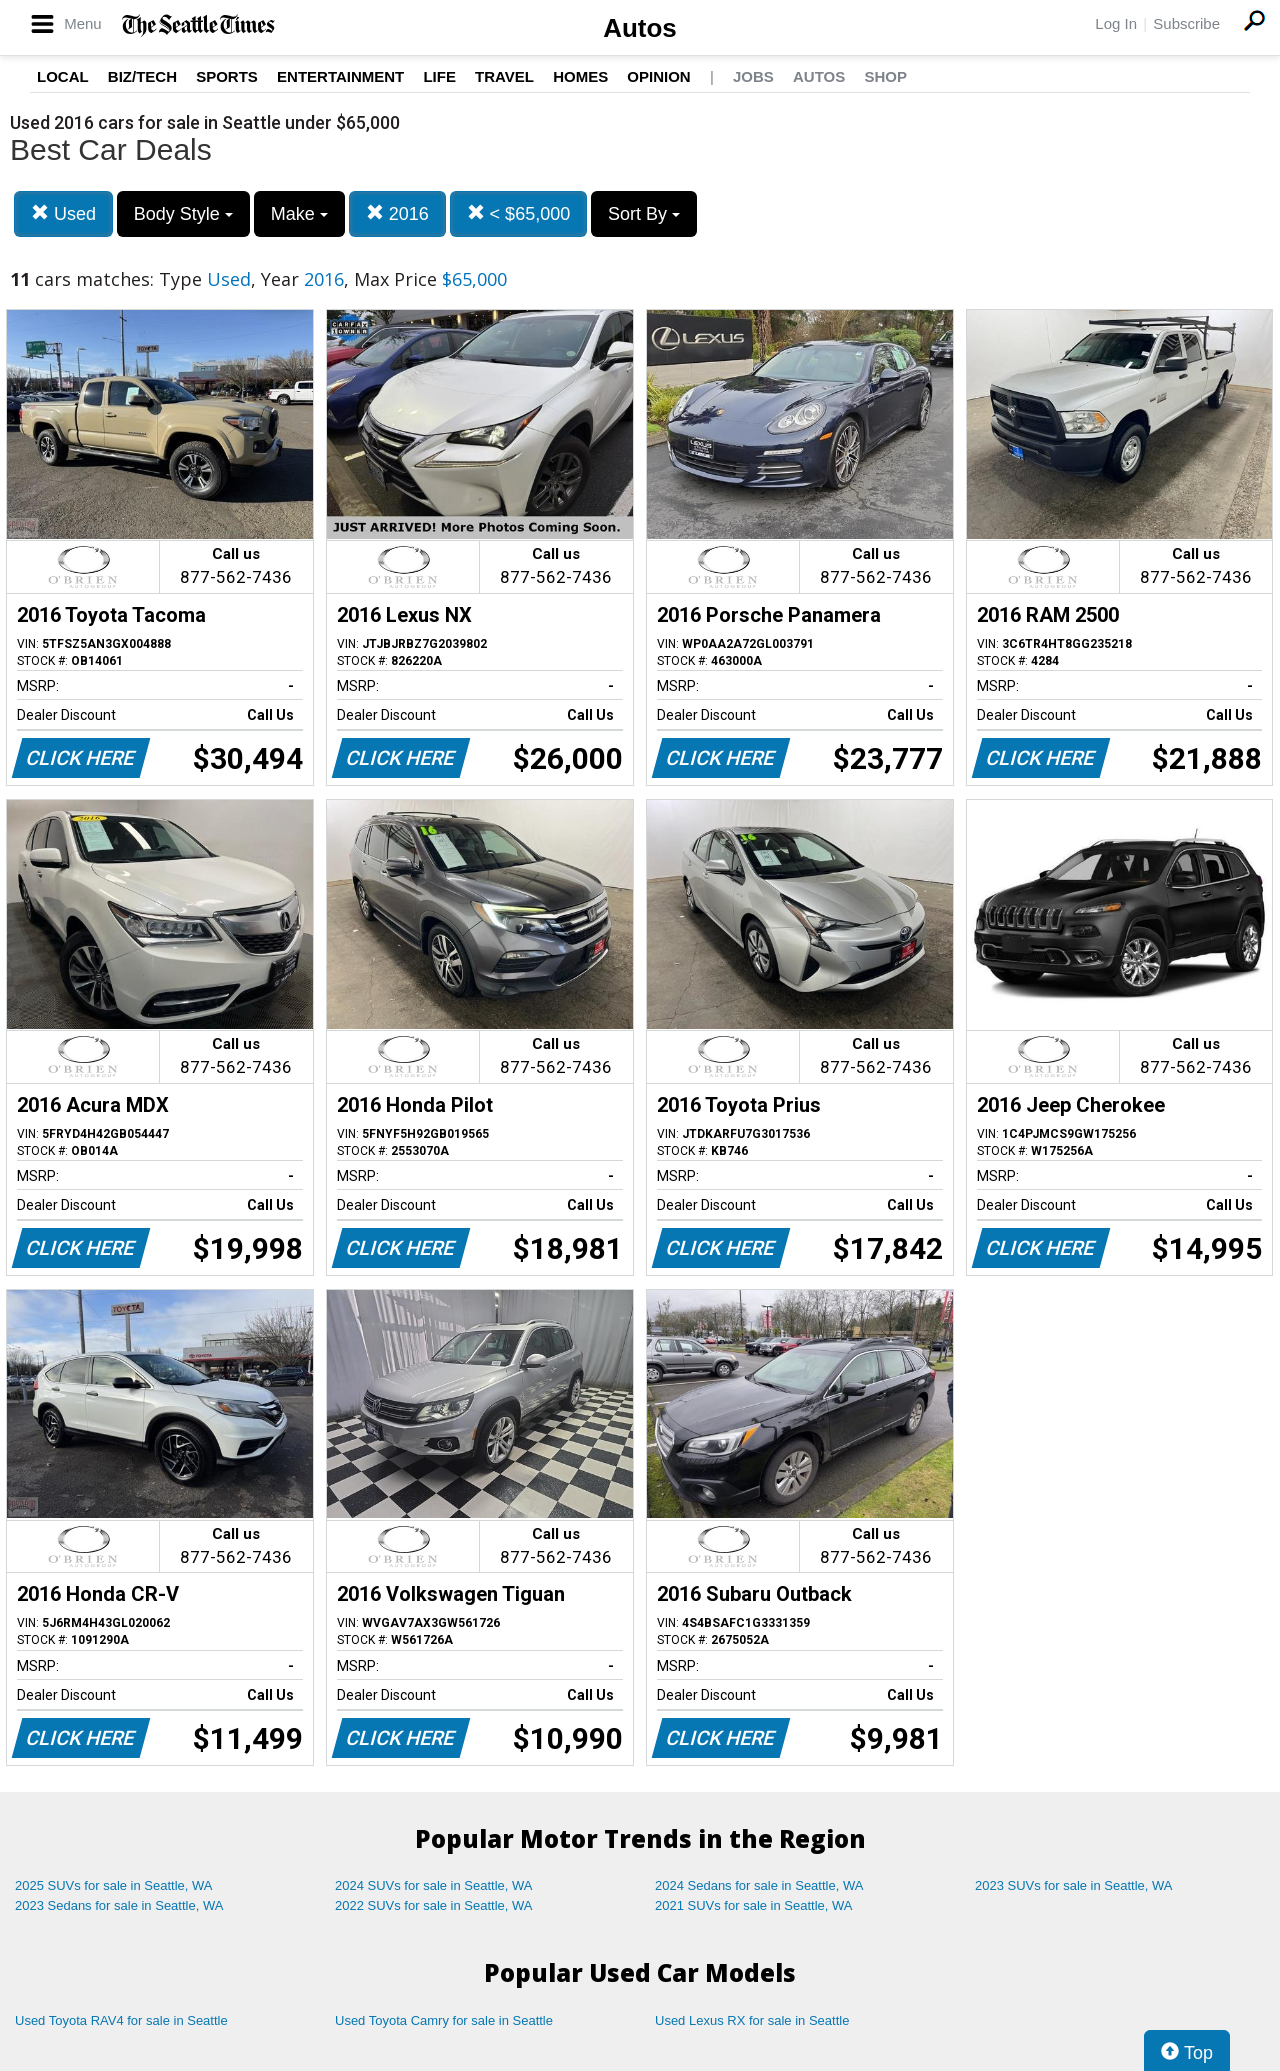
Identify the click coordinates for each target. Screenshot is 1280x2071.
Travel (504, 76)
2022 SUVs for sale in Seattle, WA (434, 1905)
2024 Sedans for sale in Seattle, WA (759, 1885)
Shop (885, 76)
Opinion (658, 76)
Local (63, 76)
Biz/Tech (142, 76)
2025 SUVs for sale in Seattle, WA (114, 1885)
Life (439, 76)
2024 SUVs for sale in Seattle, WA (434, 1885)
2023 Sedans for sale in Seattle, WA (119, 1905)
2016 (397, 213)
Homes (580, 76)
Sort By (644, 214)
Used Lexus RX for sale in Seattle (752, 2020)
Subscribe (1186, 23)
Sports (227, 76)
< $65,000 (519, 213)
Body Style (183, 214)
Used (63, 213)
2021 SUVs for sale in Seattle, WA (754, 1905)
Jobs (753, 76)
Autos (640, 28)
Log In (1116, 23)
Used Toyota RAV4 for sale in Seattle (121, 2020)
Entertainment (340, 76)
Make (299, 214)
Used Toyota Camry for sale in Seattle (444, 2020)
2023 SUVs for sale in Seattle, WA (1074, 1885)
